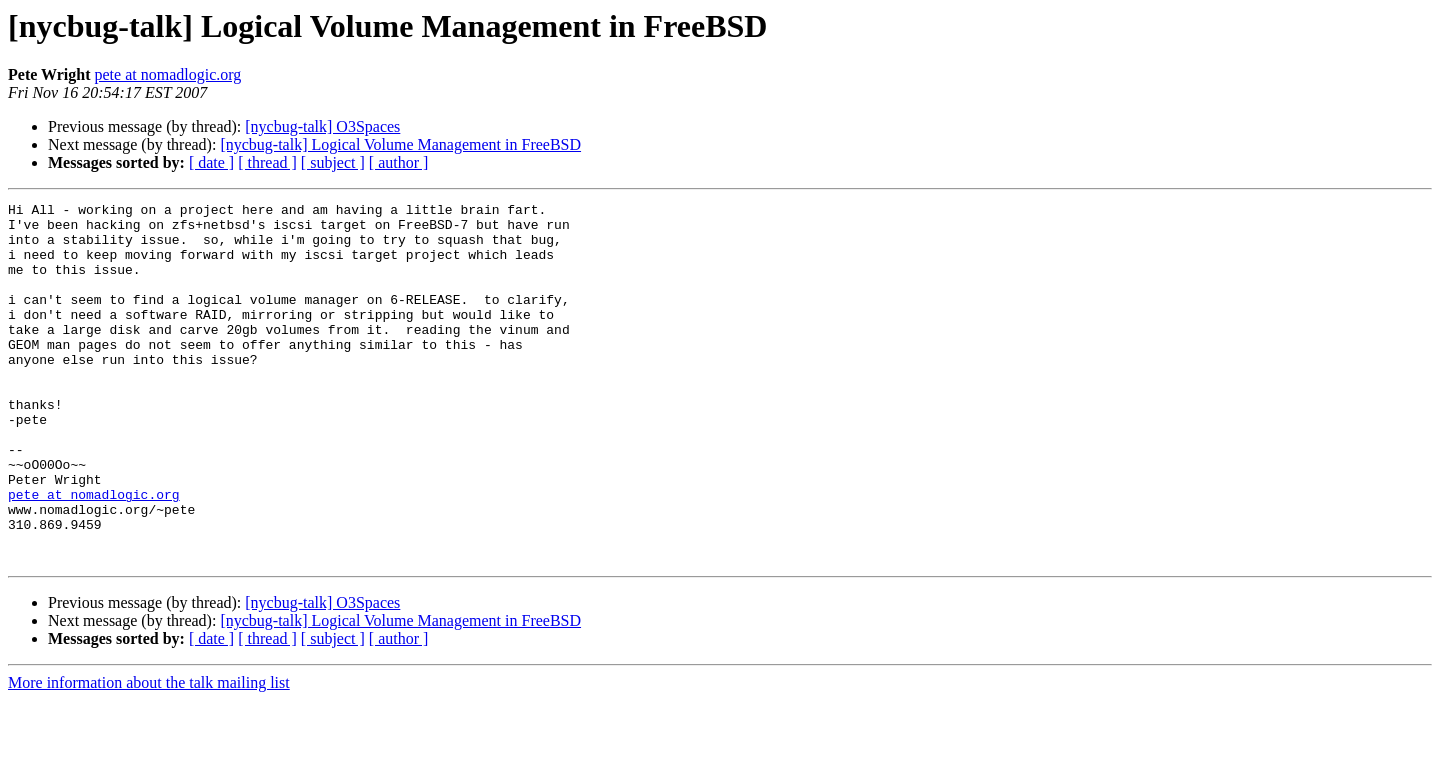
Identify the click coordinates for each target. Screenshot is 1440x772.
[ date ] (211, 162)
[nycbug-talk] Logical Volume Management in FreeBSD (400, 144)
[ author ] (399, 162)
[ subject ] (333, 162)
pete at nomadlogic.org (168, 74)
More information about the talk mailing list (149, 754)
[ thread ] (267, 162)
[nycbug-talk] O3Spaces (322, 126)
